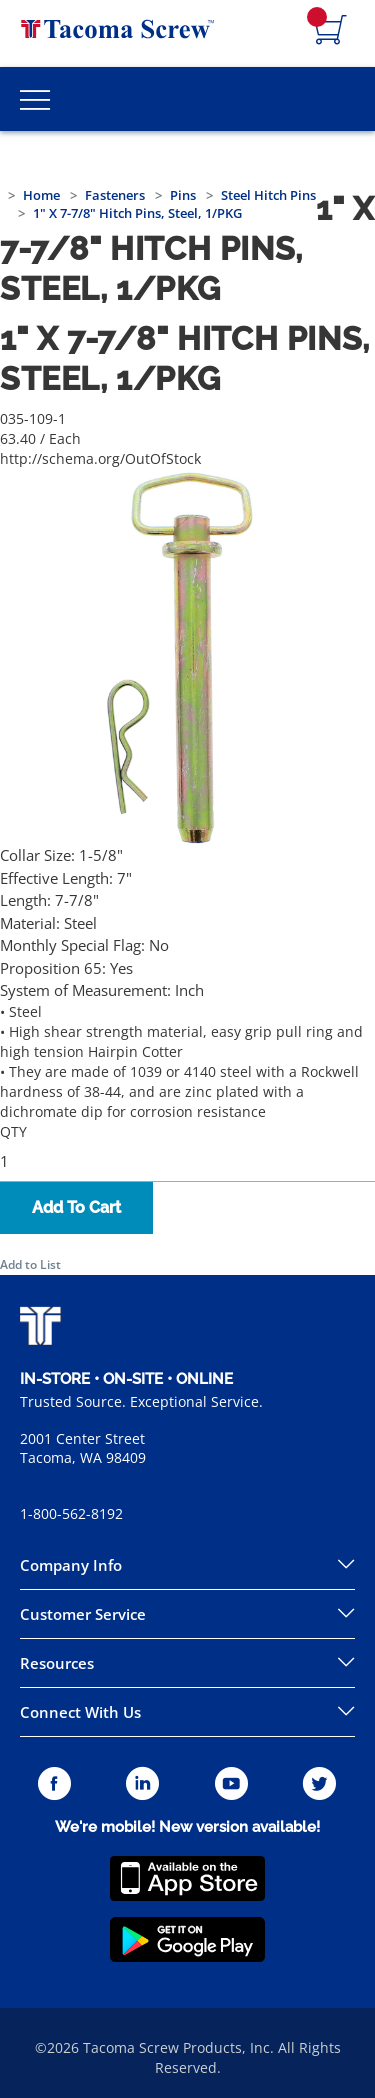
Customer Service (83, 1614)
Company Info (71, 1565)
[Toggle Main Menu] (35, 99)
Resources (57, 1663)
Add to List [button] (30, 1264)
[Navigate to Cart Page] (331, 31)
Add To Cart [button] (76, 1207)
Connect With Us (80, 1712)
